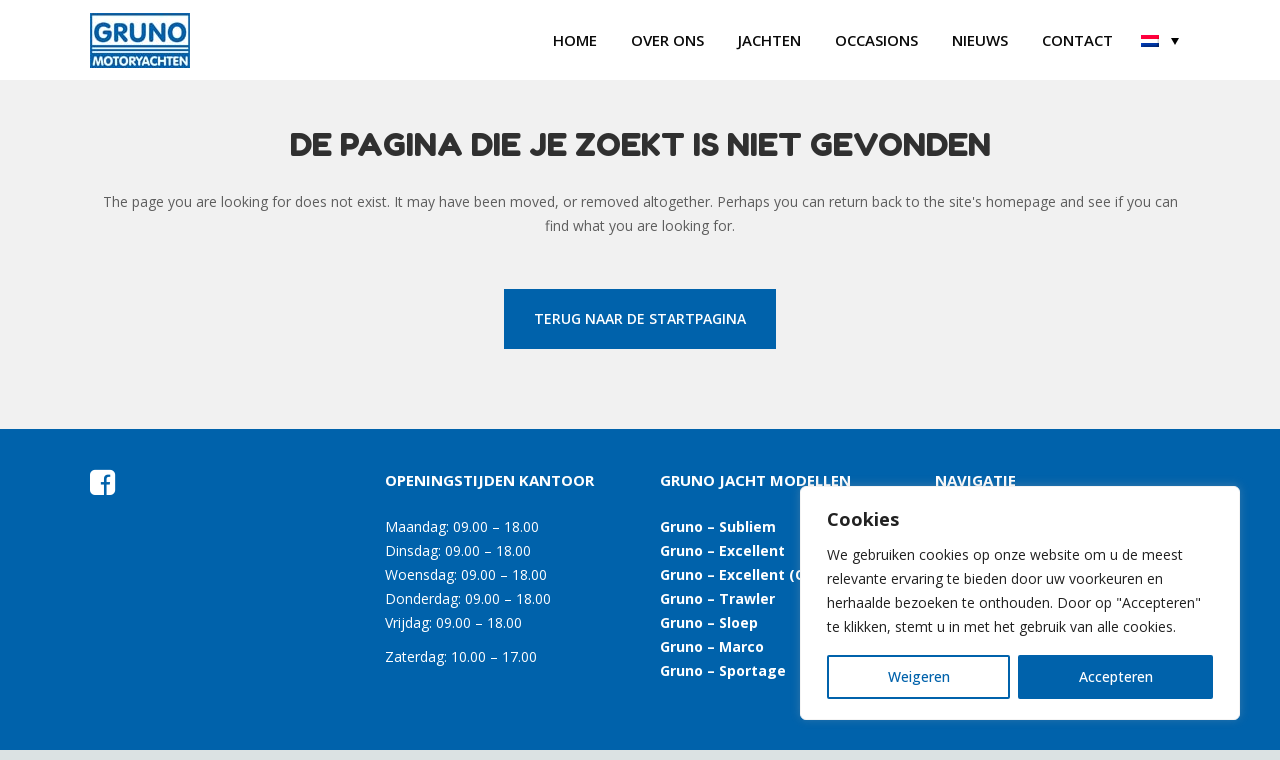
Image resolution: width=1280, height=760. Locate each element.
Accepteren (1116, 676)
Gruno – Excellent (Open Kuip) (766, 574)
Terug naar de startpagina (640, 318)
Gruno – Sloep (709, 622)
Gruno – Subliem (718, 526)
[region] (1020, 603)
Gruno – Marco (712, 646)
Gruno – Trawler (717, 598)
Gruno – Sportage (723, 670)
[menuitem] (1160, 40)
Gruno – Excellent (722, 550)
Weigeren (919, 676)
